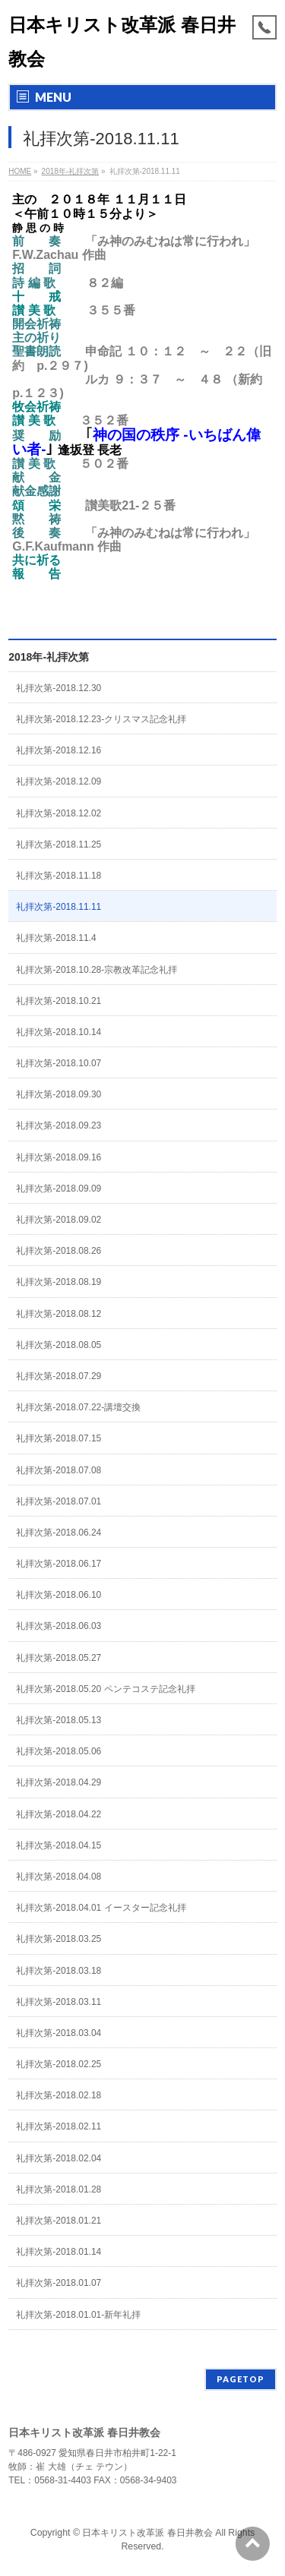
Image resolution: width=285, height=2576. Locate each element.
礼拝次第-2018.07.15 (58, 1438)
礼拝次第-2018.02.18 (58, 2095)
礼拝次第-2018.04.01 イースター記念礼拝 (100, 1907)
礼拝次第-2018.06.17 (58, 1563)
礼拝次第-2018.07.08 (58, 1470)
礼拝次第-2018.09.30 (58, 1094)
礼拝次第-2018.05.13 (58, 1720)
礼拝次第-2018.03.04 (58, 2033)
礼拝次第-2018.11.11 (58, 906)
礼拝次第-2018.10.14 (58, 1032)
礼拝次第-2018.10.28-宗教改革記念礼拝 (96, 969)
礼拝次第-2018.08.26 (58, 1250)
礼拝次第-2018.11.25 (58, 844)
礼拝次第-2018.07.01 (58, 1501)
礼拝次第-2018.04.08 (58, 1876)
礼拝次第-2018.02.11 (58, 2126)
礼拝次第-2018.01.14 (58, 2251)
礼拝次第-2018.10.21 (58, 1001)
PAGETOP (240, 2379)
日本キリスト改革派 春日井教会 (147, 2532)
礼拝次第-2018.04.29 (58, 1782)
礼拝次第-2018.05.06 (58, 1751)
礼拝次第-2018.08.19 (58, 1282)
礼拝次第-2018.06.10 (58, 1594)
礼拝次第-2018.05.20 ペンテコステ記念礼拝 (105, 1689)
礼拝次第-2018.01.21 (58, 2220)
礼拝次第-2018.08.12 (58, 1314)
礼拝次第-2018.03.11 (58, 2002)
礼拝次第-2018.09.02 (58, 1219)
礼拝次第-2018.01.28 (58, 2189)
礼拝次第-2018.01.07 (58, 2283)
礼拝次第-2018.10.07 (58, 1063)
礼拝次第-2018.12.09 (58, 781)
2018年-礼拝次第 (48, 657)
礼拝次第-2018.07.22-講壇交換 (78, 1407)
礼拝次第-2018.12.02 (58, 813)
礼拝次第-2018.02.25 (58, 2064)
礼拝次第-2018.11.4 (56, 938)
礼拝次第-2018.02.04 (58, 2158)
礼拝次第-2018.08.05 (58, 1345)
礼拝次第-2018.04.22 (58, 1814)
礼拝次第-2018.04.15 (58, 1845)
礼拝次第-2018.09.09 (58, 1188)
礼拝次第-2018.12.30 (58, 688)
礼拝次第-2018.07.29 (58, 1376)
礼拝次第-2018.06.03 (58, 1626)
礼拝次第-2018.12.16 (58, 750)
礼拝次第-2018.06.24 (58, 1532)
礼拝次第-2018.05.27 (58, 1658)
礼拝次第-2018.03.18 (58, 1970)
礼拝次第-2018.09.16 (58, 1157)
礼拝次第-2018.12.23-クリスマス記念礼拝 (101, 719)
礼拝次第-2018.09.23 (58, 1125)
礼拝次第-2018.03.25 (58, 1939)
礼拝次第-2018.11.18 (58, 875)
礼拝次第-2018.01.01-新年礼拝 (78, 2314)
